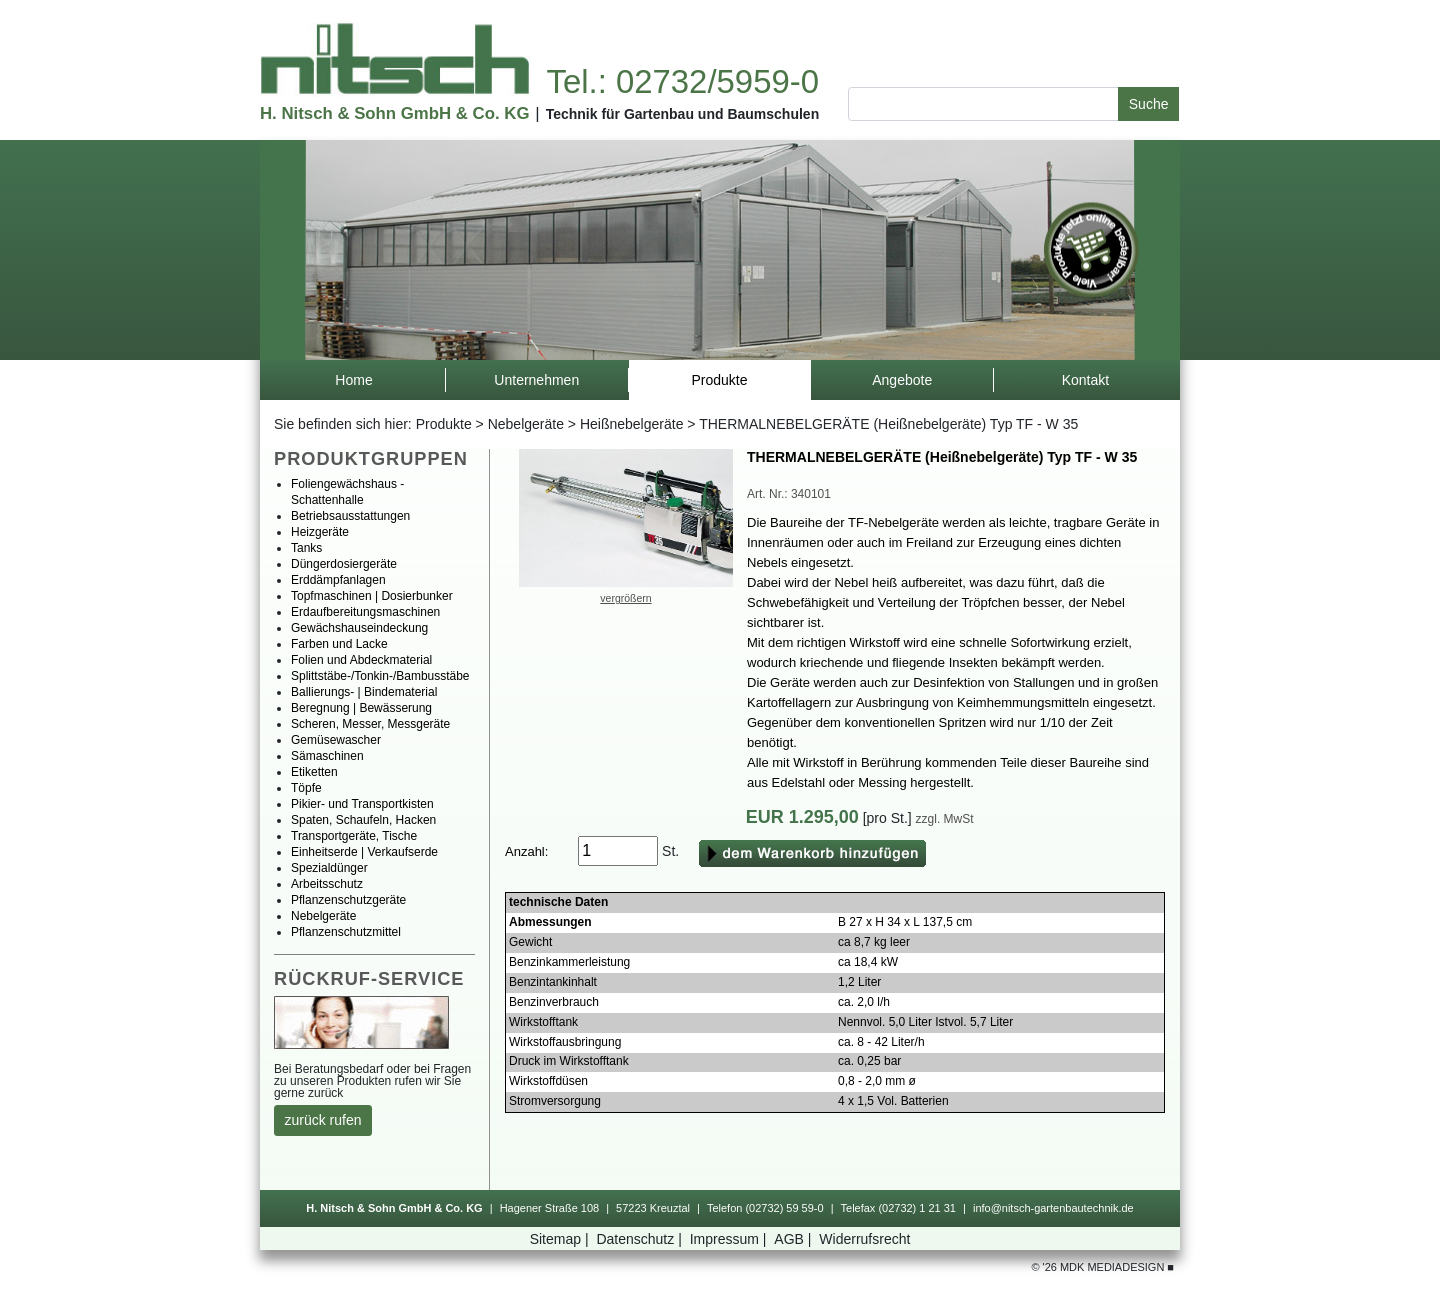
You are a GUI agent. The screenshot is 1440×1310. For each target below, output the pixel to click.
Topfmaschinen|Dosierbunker (372, 596)
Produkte (444, 424)
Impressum (730, 1239)
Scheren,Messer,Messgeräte (370, 724)
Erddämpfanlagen (338, 580)
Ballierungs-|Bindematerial (364, 692)
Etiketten (314, 772)
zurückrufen (323, 1120)
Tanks (306, 548)
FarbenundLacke (339, 644)
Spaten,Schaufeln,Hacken (363, 820)
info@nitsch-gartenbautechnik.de (1053, 1208)
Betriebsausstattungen (350, 516)
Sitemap (561, 1239)
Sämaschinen (327, 756)
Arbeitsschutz (327, 884)
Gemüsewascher (336, 740)
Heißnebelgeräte (632, 424)
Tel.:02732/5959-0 (682, 81)
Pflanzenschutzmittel (346, 932)
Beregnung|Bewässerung (361, 708)
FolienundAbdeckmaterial (361, 660)
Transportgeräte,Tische (354, 836)
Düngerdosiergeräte (344, 564)
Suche (1149, 104)
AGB (794, 1239)
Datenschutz (640, 1239)
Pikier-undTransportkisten (362, 804)
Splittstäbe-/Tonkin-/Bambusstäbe (380, 676)
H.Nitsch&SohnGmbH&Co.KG (394, 113)
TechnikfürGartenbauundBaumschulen (683, 114)
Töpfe (306, 788)
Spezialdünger (329, 868)
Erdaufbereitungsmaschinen (365, 612)
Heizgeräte (320, 532)
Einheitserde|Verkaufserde (364, 852)
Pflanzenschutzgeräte (348, 900)
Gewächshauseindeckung (359, 628)
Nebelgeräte (526, 424)
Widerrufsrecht (864, 1239)
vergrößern (625, 598)
